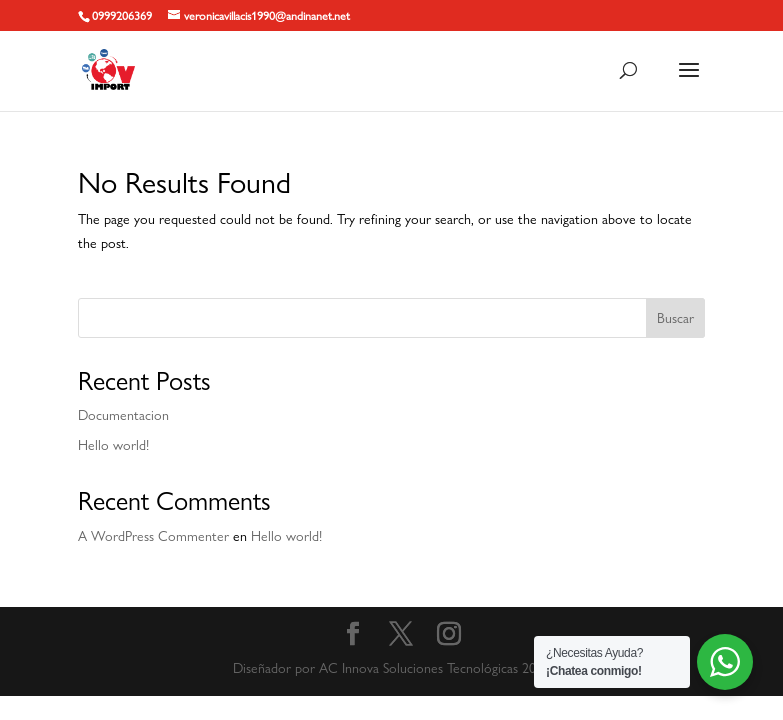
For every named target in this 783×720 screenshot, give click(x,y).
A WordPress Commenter (153, 536)
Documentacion (123, 415)
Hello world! (113, 445)
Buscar (675, 318)
